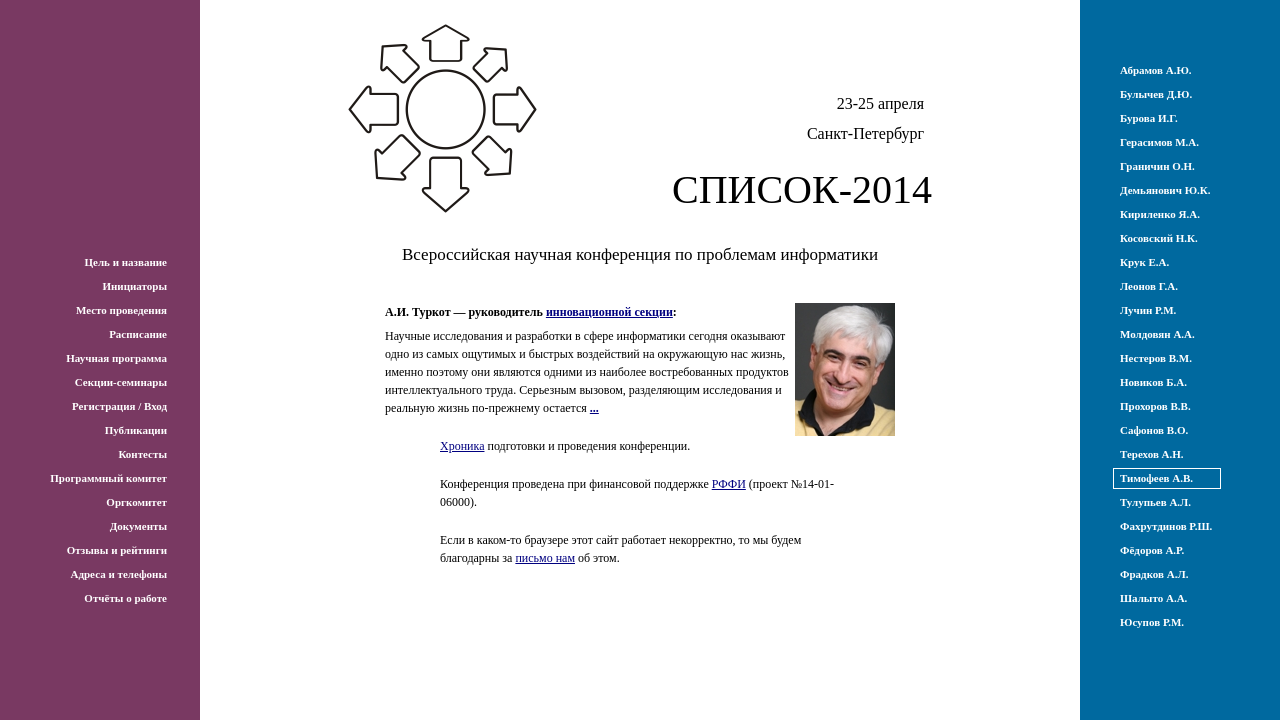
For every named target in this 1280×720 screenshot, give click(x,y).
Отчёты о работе (125, 598)
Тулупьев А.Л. (1155, 502)
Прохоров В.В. (1155, 406)
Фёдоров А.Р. (1152, 550)
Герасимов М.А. (1159, 142)
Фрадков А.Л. (1154, 574)
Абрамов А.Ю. (1156, 70)
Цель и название (125, 262)
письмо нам (545, 558)
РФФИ (729, 484)
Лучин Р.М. (1148, 310)
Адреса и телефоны (118, 574)
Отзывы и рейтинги (117, 550)
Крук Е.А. (1144, 262)
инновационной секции (609, 312)
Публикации (136, 430)
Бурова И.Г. (1149, 118)
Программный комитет (108, 478)
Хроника (462, 446)
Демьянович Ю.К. (1165, 190)
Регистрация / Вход (119, 406)
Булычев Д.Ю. (1156, 94)
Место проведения (121, 310)
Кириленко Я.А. (1160, 214)
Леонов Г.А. (1149, 286)
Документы (138, 526)
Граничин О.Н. (1157, 166)
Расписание (138, 334)
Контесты (142, 454)
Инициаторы (134, 286)
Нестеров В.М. (1156, 358)
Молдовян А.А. (1157, 334)
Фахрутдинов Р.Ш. (1166, 526)
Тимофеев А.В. (1156, 478)
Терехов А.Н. (1152, 454)
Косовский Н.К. (1159, 238)
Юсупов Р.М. (1152, 622)
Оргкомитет (136, 502)
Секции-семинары (121, 382)
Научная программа (116, 358)
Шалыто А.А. (1153, 598)
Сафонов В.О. (1154, 430)
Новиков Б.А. (1153, 382)
